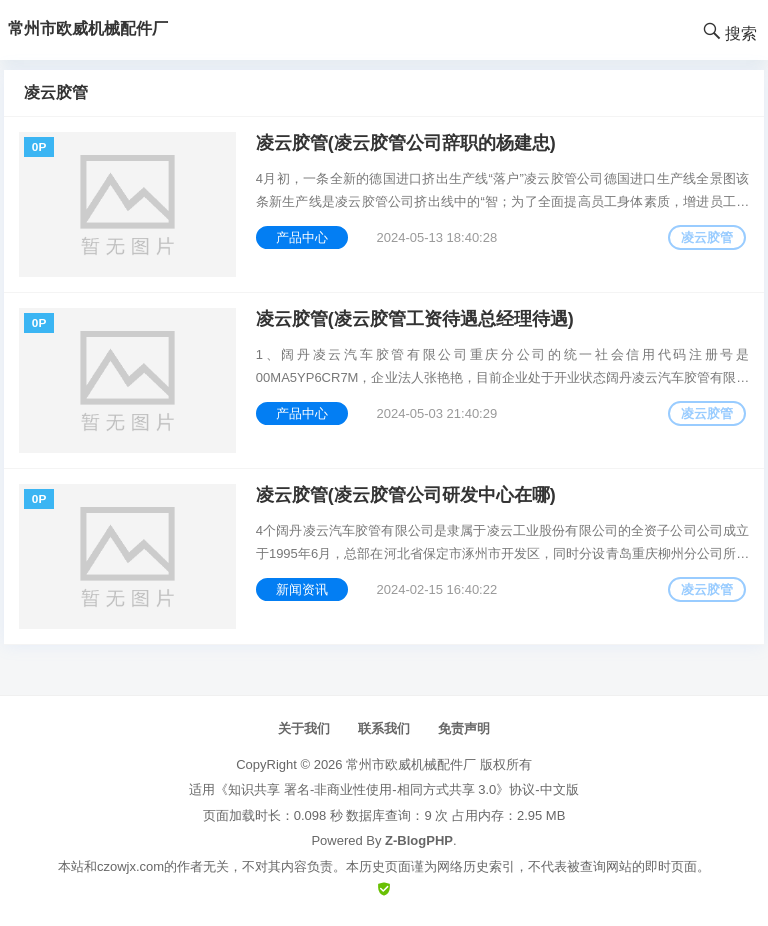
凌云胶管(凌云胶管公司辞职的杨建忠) (406, 143)
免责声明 (464, 728)
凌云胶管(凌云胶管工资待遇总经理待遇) (415, 319)
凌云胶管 (707, 237)
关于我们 (304, 728)
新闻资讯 (302, 589)
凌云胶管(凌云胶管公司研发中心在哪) (406, 495)
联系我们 (384, 728)
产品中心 (302, 237)
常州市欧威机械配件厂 (411, 764)
